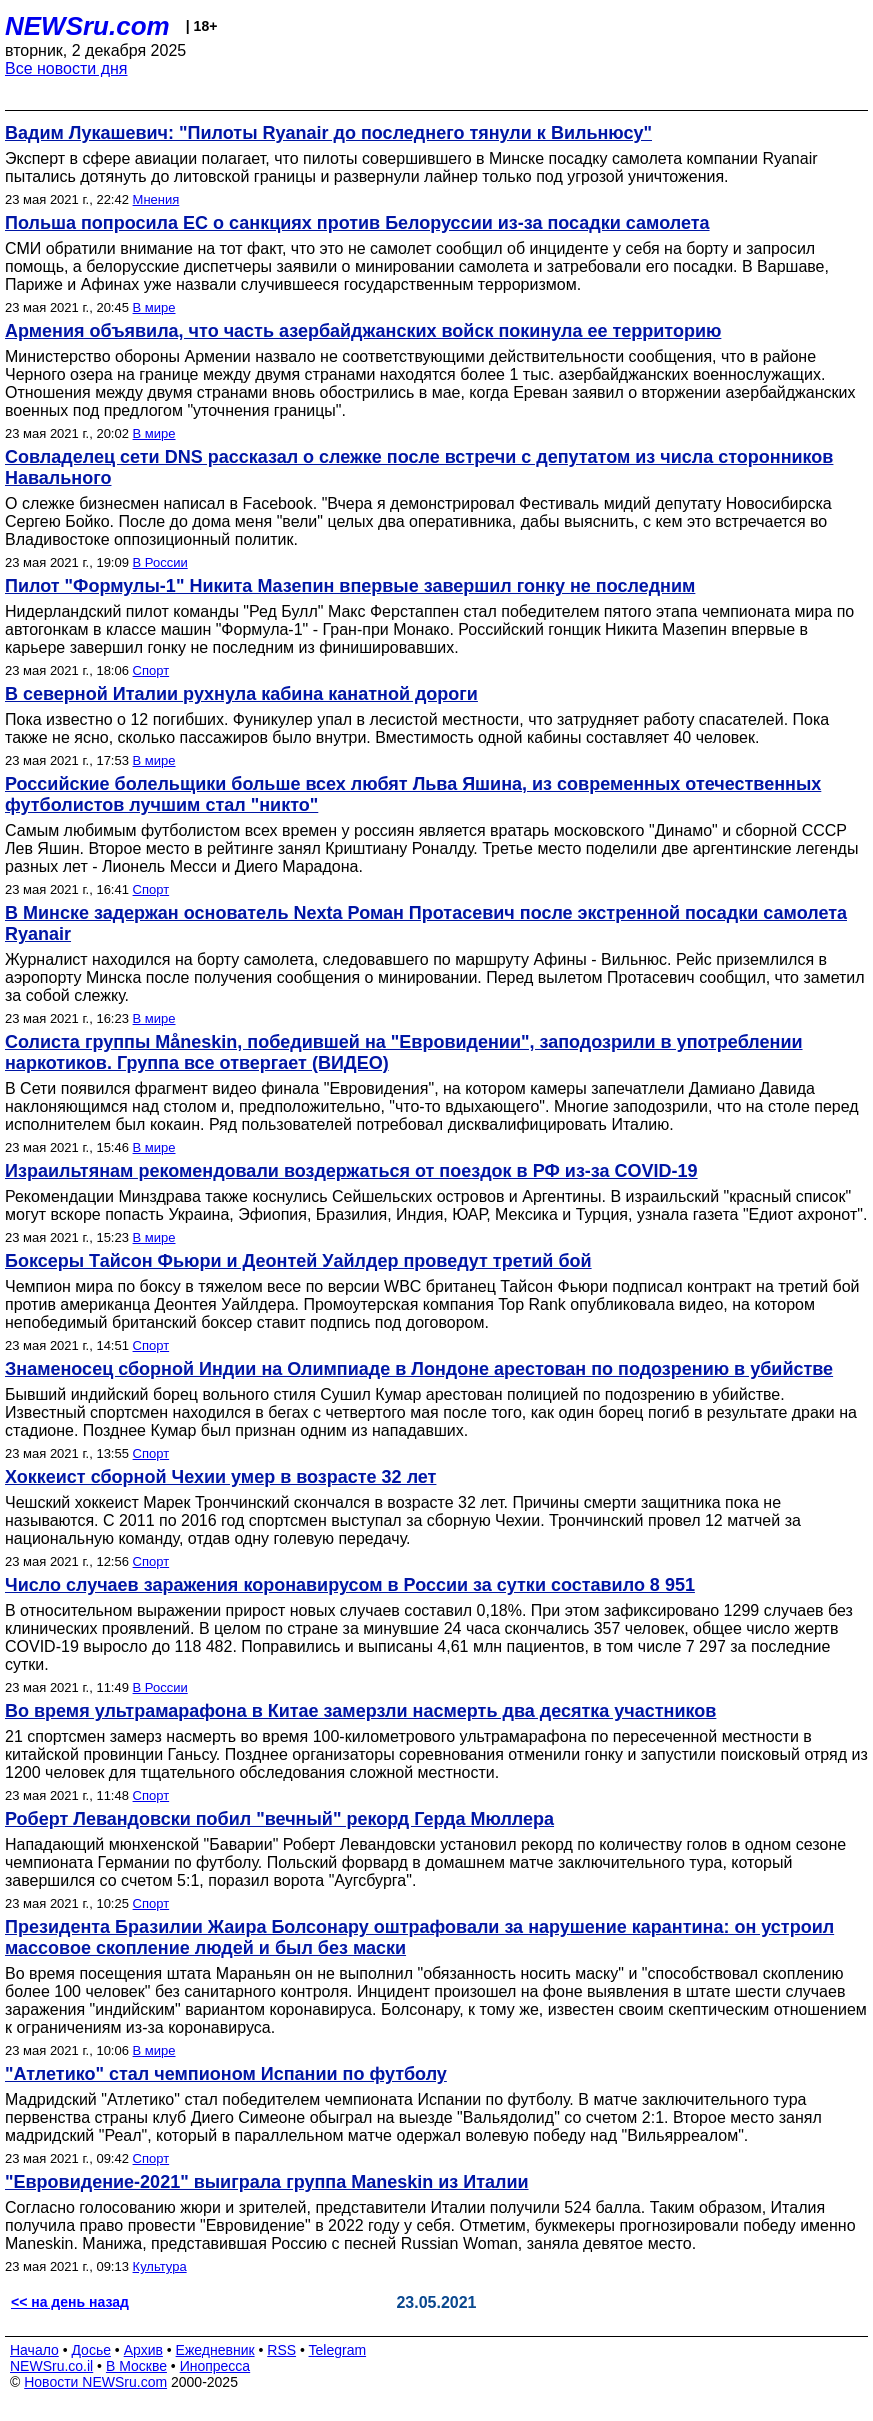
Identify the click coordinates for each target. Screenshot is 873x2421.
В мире (154, 307)
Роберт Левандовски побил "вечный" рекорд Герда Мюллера (279, 1819)
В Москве (136, 2366)
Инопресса (215, 2366)
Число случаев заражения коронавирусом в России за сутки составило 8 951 (350, 1585)
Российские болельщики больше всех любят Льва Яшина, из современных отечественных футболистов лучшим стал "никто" (413, 794)
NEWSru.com (87, 26)
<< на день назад (70, 2302)
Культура (160, 2266)
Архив (143, 2350)
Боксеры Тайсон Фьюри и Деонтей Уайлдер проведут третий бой (298, 1261)
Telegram (338, 2350)
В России (160, 562)
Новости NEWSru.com (95, 2382)
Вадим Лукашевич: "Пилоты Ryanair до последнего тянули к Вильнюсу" (328, 133)
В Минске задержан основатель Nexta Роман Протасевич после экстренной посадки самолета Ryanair (426, 923)
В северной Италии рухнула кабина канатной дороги (241, 694)
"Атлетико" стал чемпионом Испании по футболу (226, 2074)
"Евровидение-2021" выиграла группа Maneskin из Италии (267, 2182)
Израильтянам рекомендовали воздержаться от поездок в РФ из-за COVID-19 (351, 1171)
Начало (34, 2350)
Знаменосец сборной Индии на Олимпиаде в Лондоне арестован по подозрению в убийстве (419, 1369)
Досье (91, 2350)
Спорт (151, 670)
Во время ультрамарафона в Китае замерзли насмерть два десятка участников (360, 1711)
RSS (281, 2350)
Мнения (156, 199)
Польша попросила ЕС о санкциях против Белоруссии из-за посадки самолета (357, 223)
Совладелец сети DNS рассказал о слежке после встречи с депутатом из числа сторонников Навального (419, 467)
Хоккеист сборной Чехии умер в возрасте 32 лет (220, 1477)
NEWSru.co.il (51, 2366)
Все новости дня (66, 68)
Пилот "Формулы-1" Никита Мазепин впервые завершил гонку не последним (350, 586)
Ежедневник (215, 2350)
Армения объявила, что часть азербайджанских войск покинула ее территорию (363, 331)
